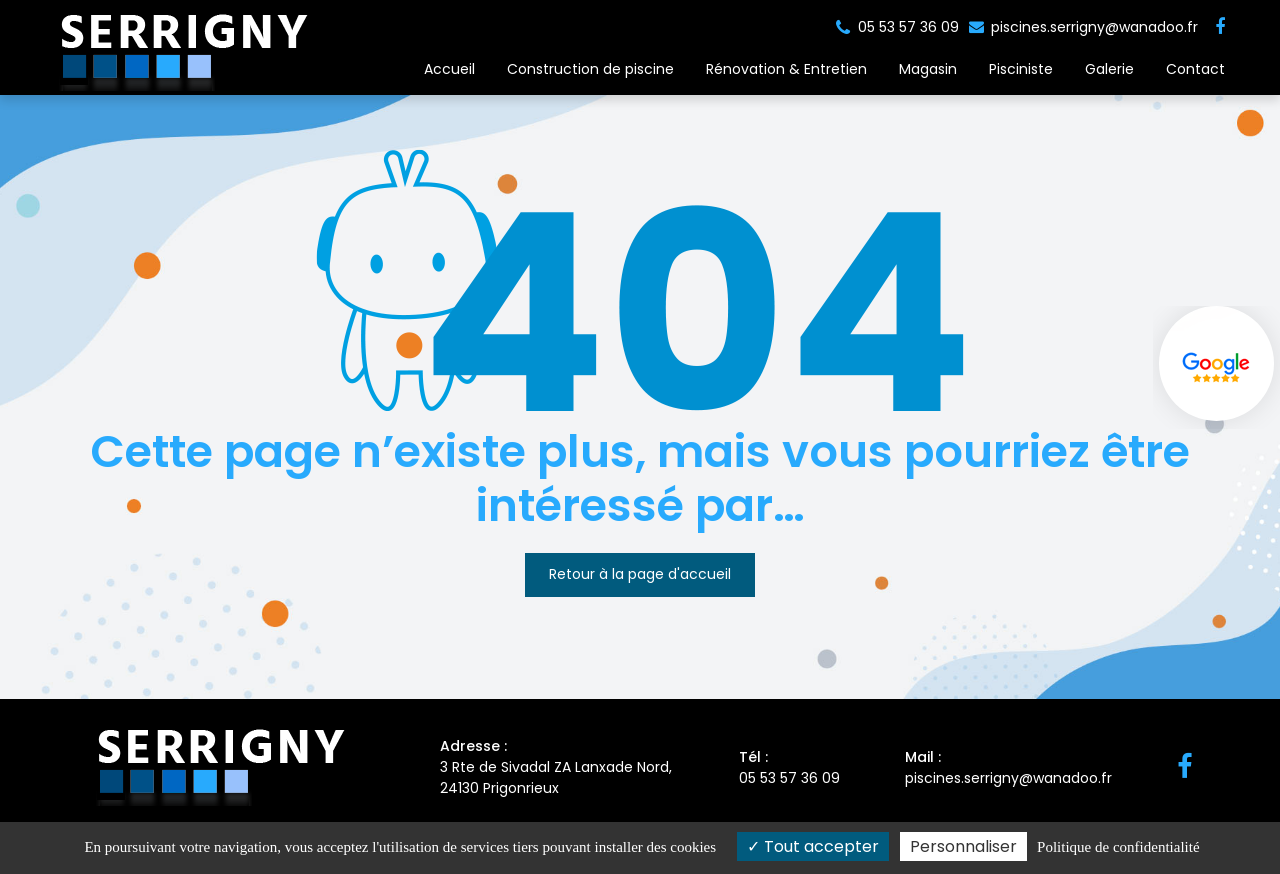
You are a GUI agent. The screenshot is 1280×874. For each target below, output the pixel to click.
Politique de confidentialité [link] (1118, 847)
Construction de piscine (590, 69)
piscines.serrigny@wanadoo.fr (1083, 27)
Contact (1195, 69)
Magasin (928, 69)
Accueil (449, 69)
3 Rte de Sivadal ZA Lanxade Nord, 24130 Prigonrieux (557, 767)
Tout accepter (813, 846)
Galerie (1109, 69)
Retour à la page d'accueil (640, 574)
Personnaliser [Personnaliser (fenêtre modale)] (963, 846)
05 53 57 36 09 (789, 767)
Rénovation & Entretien (786, 69)
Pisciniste (1021, 69)
